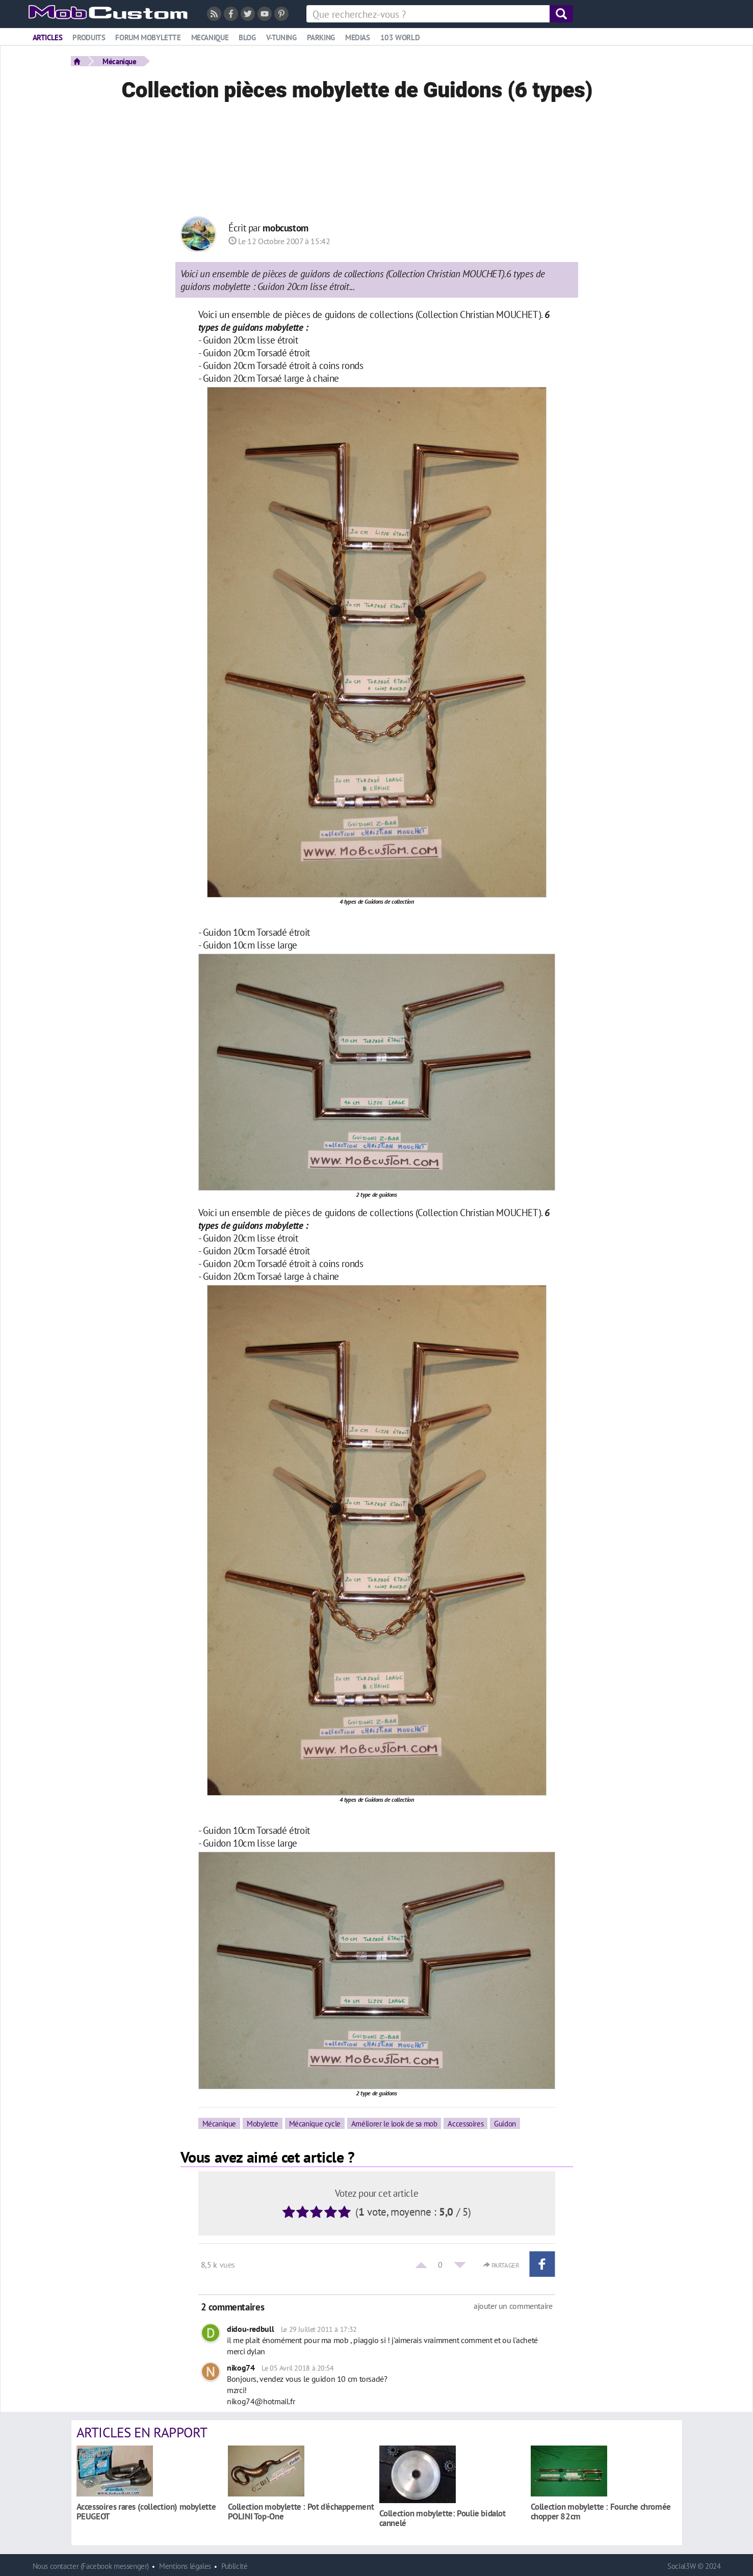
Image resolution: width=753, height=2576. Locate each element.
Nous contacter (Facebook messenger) (91, 2566)
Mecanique (210, 37)
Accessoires (465, 2123)
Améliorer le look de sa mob (394, 2123)
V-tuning (281, 37)
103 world (400, 37)
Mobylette (262, 2123)
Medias (357, 37)
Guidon (505, 2123)
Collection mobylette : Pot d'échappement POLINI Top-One (301, 2511)
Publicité (234, 2566)
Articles (48, 37)
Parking (321, 37)
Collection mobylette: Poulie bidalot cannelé (442, 2518)
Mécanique (119, 61)
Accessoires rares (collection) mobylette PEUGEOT (146, 2511)
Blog (247, 37)
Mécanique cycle (315, 2123)
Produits (88, 37)
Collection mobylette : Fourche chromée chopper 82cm (601, 2511)
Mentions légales (185, 2566)
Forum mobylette (147, 37)
